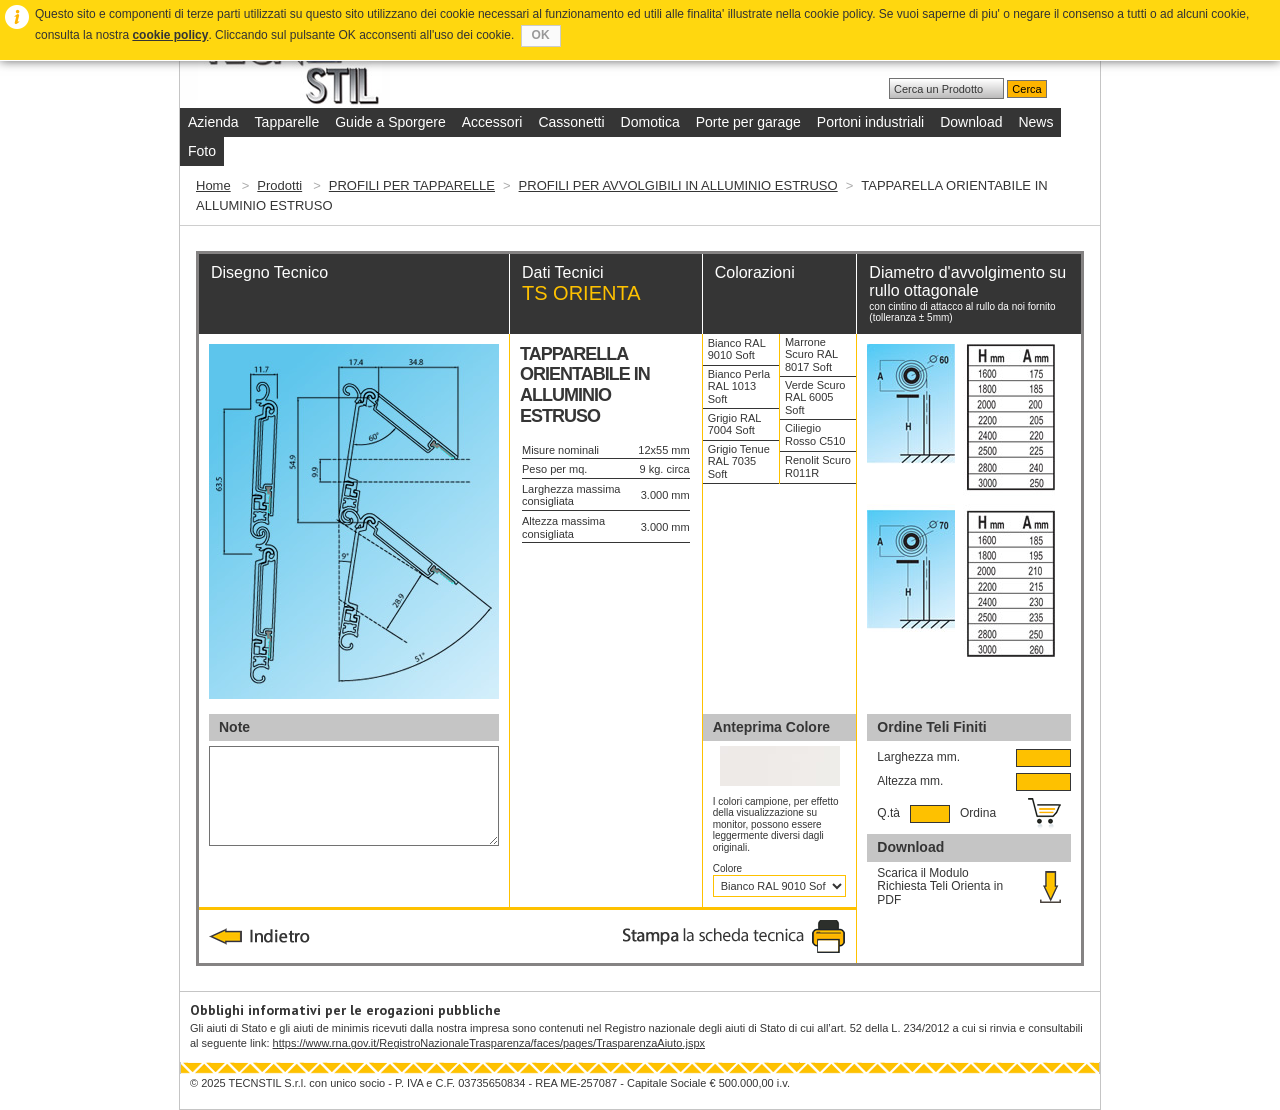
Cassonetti (571, 122)
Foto (202, 151)
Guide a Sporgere (390, 122)
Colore (729, 868)
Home (213, 185)
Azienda (213, 122)
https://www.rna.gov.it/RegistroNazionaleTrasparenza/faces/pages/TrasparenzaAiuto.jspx (489, 1043)
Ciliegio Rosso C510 (815, 434)
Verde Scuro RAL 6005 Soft (815, 397)
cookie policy (170, 35)
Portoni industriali (870, 122)
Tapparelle (287, 122)
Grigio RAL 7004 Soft (734, 424)
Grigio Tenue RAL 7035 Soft (739, 461)
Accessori (492, 122)
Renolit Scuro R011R (818, 466)
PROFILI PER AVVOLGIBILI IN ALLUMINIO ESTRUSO (678, 185)
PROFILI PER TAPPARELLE (412, 185)
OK (541, 35)
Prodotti (279, 185)
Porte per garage (748, 122)
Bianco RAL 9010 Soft (737, 349)
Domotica (650, 122)
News (1035, 122)
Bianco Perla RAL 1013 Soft (739, 386)
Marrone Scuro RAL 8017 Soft (811, 354)
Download (971, 122)
